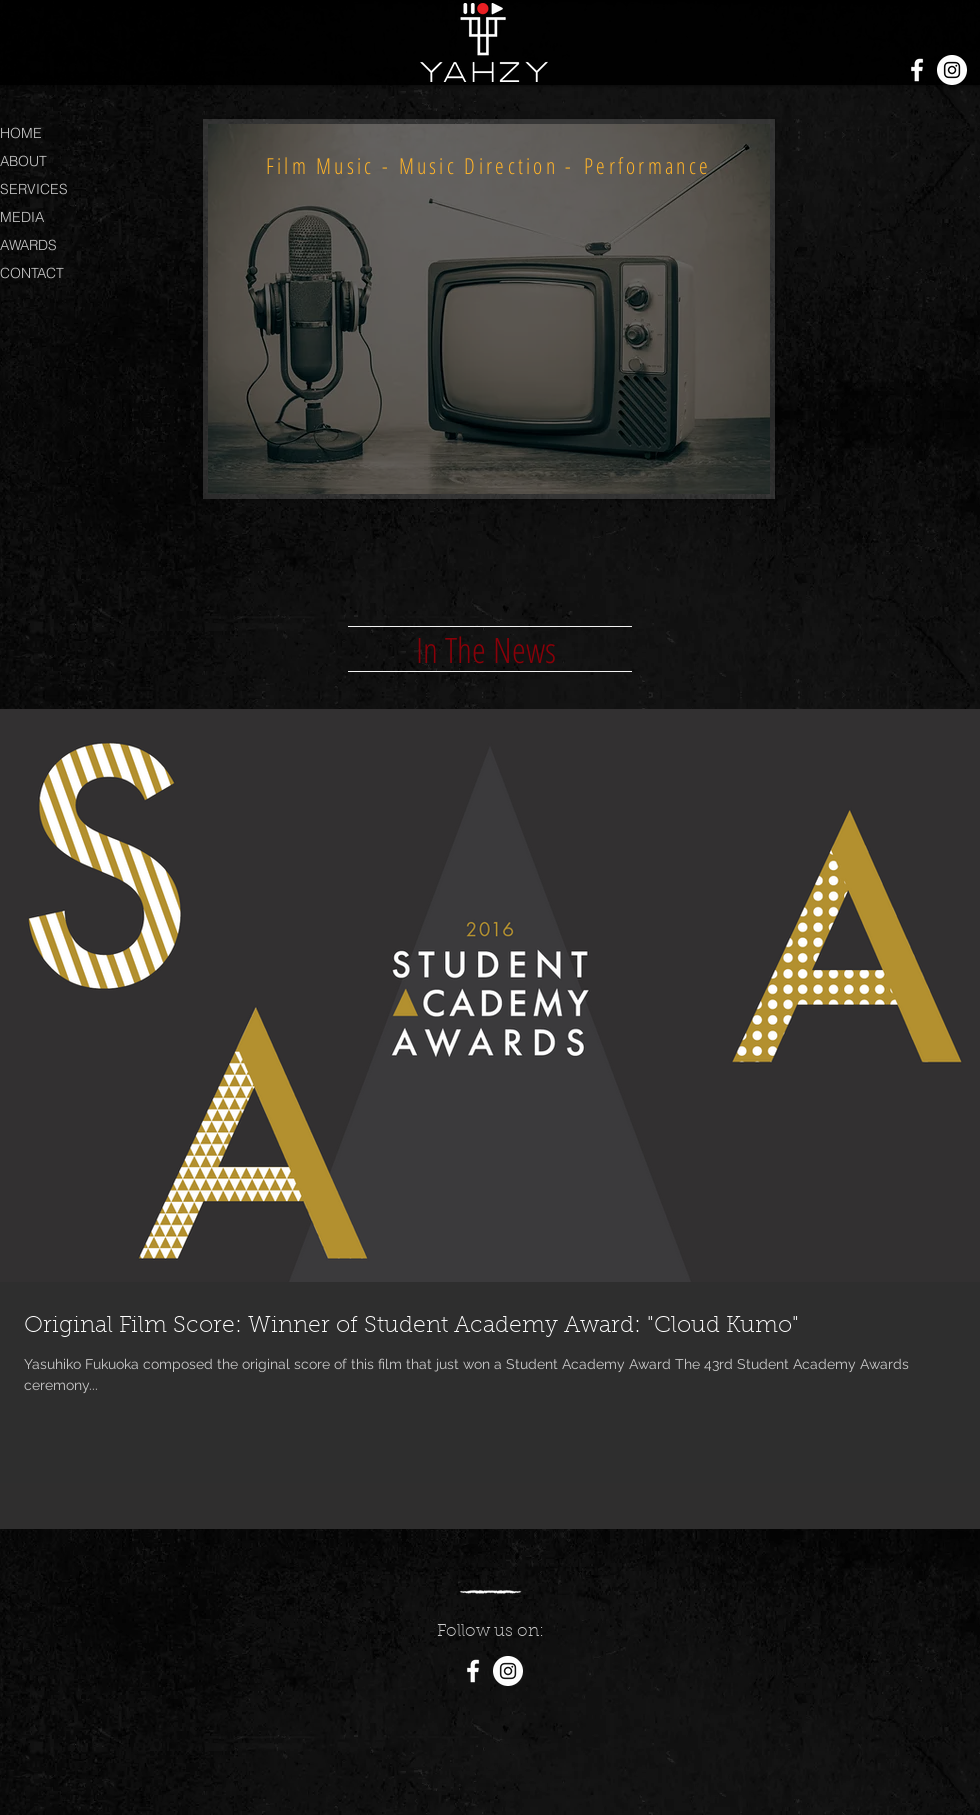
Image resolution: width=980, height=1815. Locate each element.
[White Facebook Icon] (917, 70)
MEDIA (22, 217)
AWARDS (28, 245)
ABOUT (23, 161)
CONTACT (32, 273)
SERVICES (34, 189)
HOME (21, 133)
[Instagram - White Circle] (952, 70)
